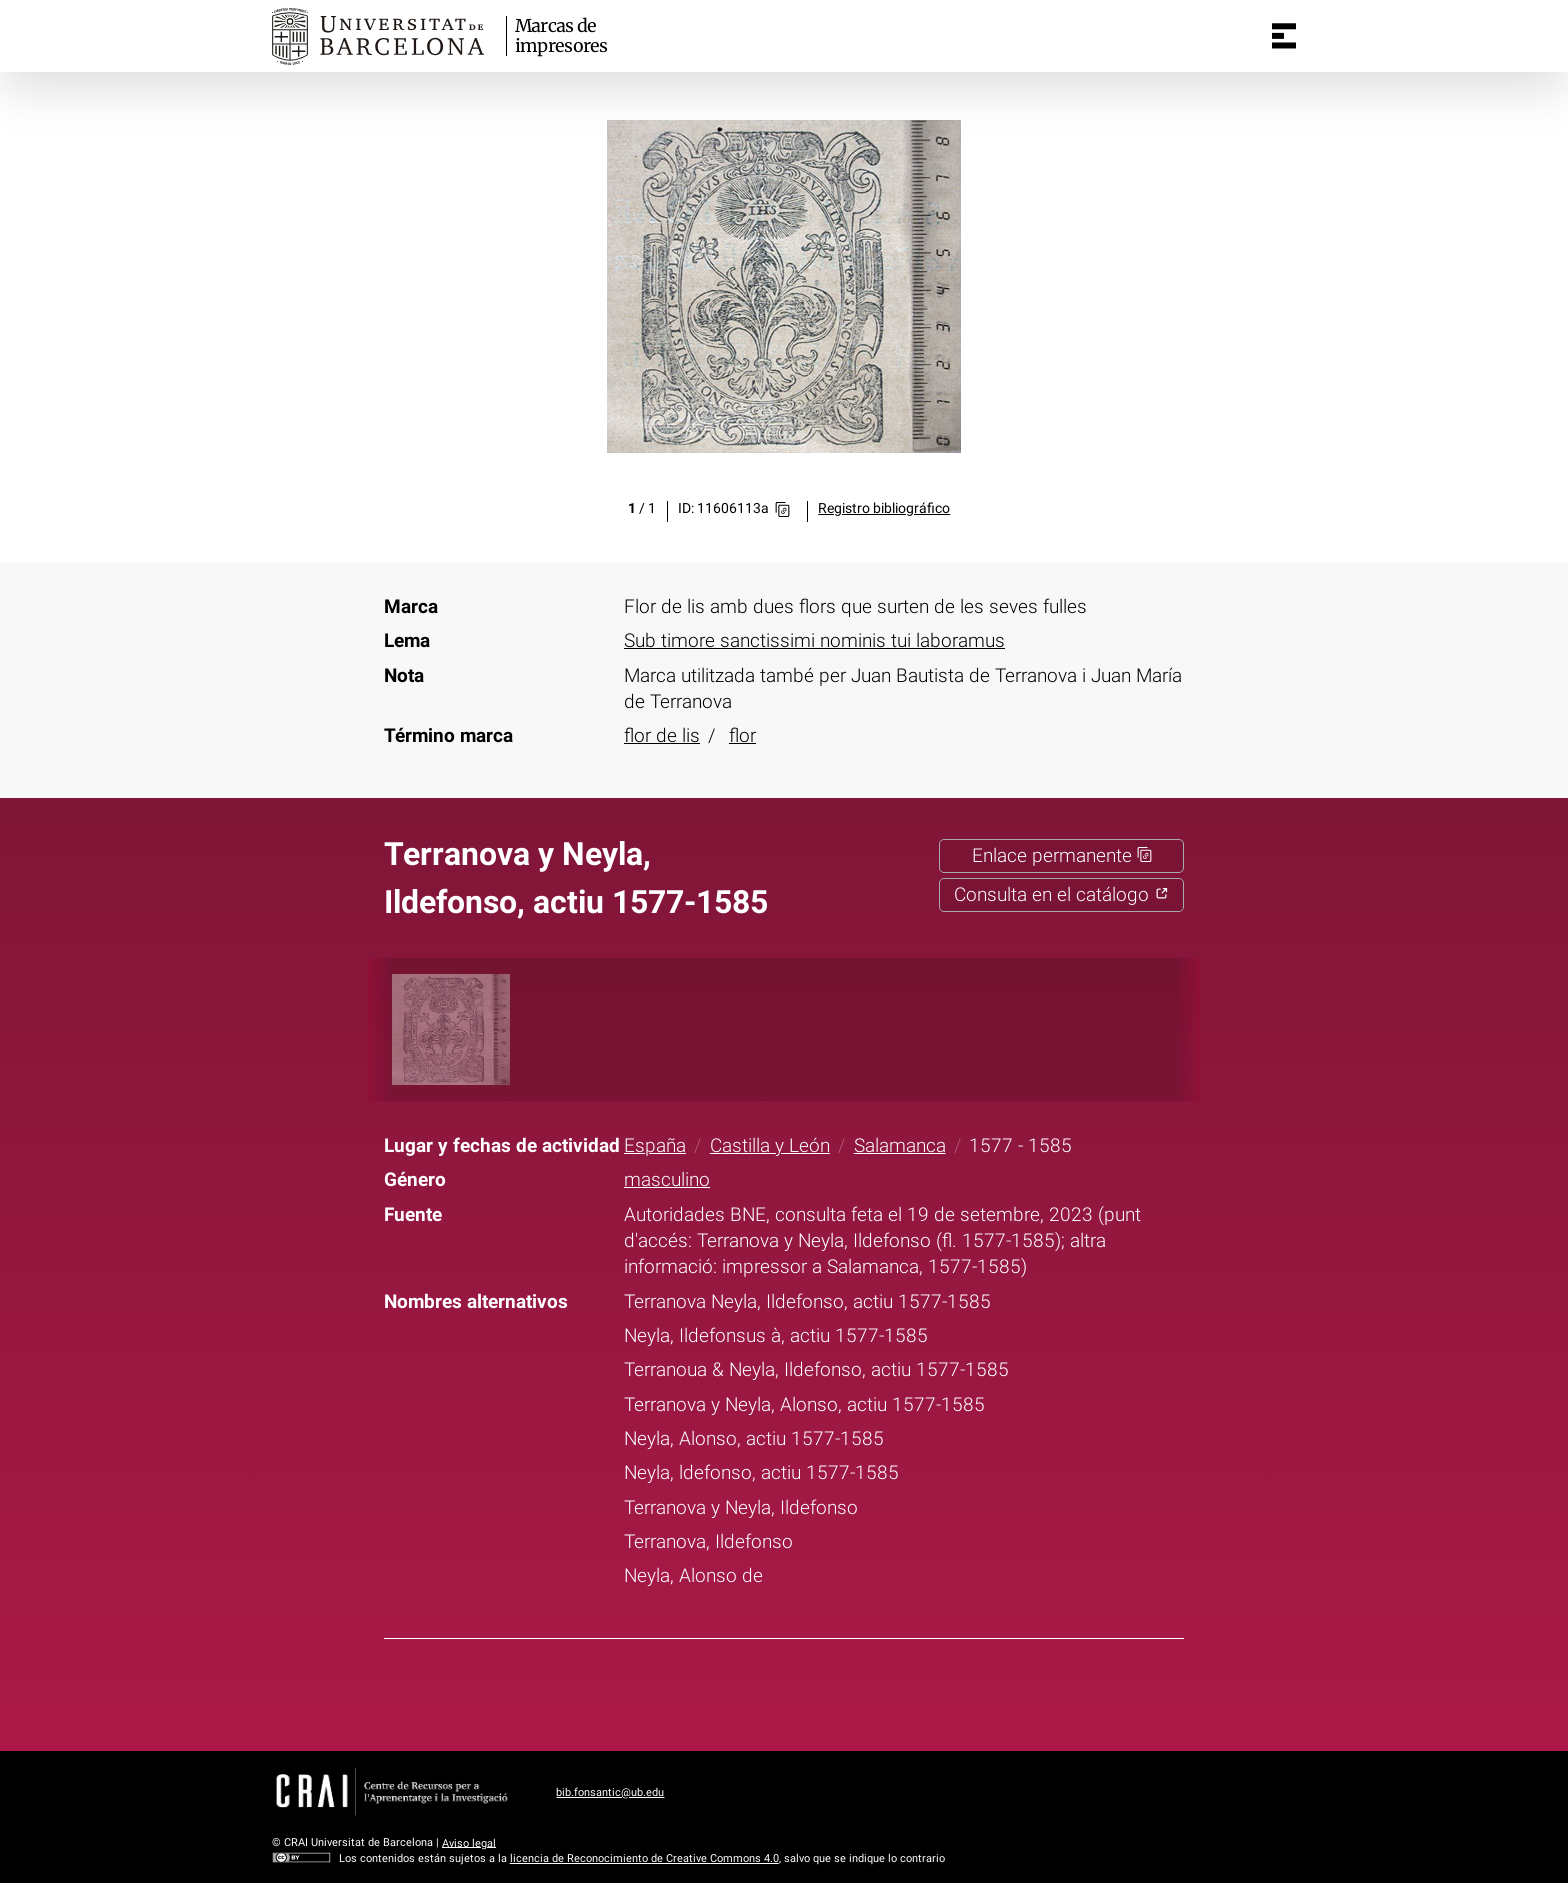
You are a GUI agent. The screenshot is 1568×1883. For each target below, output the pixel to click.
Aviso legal (469, 1842)
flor (742, 736)
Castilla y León (770, 1146)
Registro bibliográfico (884, 508)
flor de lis (662, 736)
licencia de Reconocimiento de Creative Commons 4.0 (644, 1858)
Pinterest (822, 1691)
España (655, 1146)
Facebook (718, 1691)
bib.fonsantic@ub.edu (610, 1792)
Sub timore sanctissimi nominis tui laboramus (814, 641)
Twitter (770, 1691)
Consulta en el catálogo (1061, 895)
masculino (667, 1180)
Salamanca (900, 1146)
